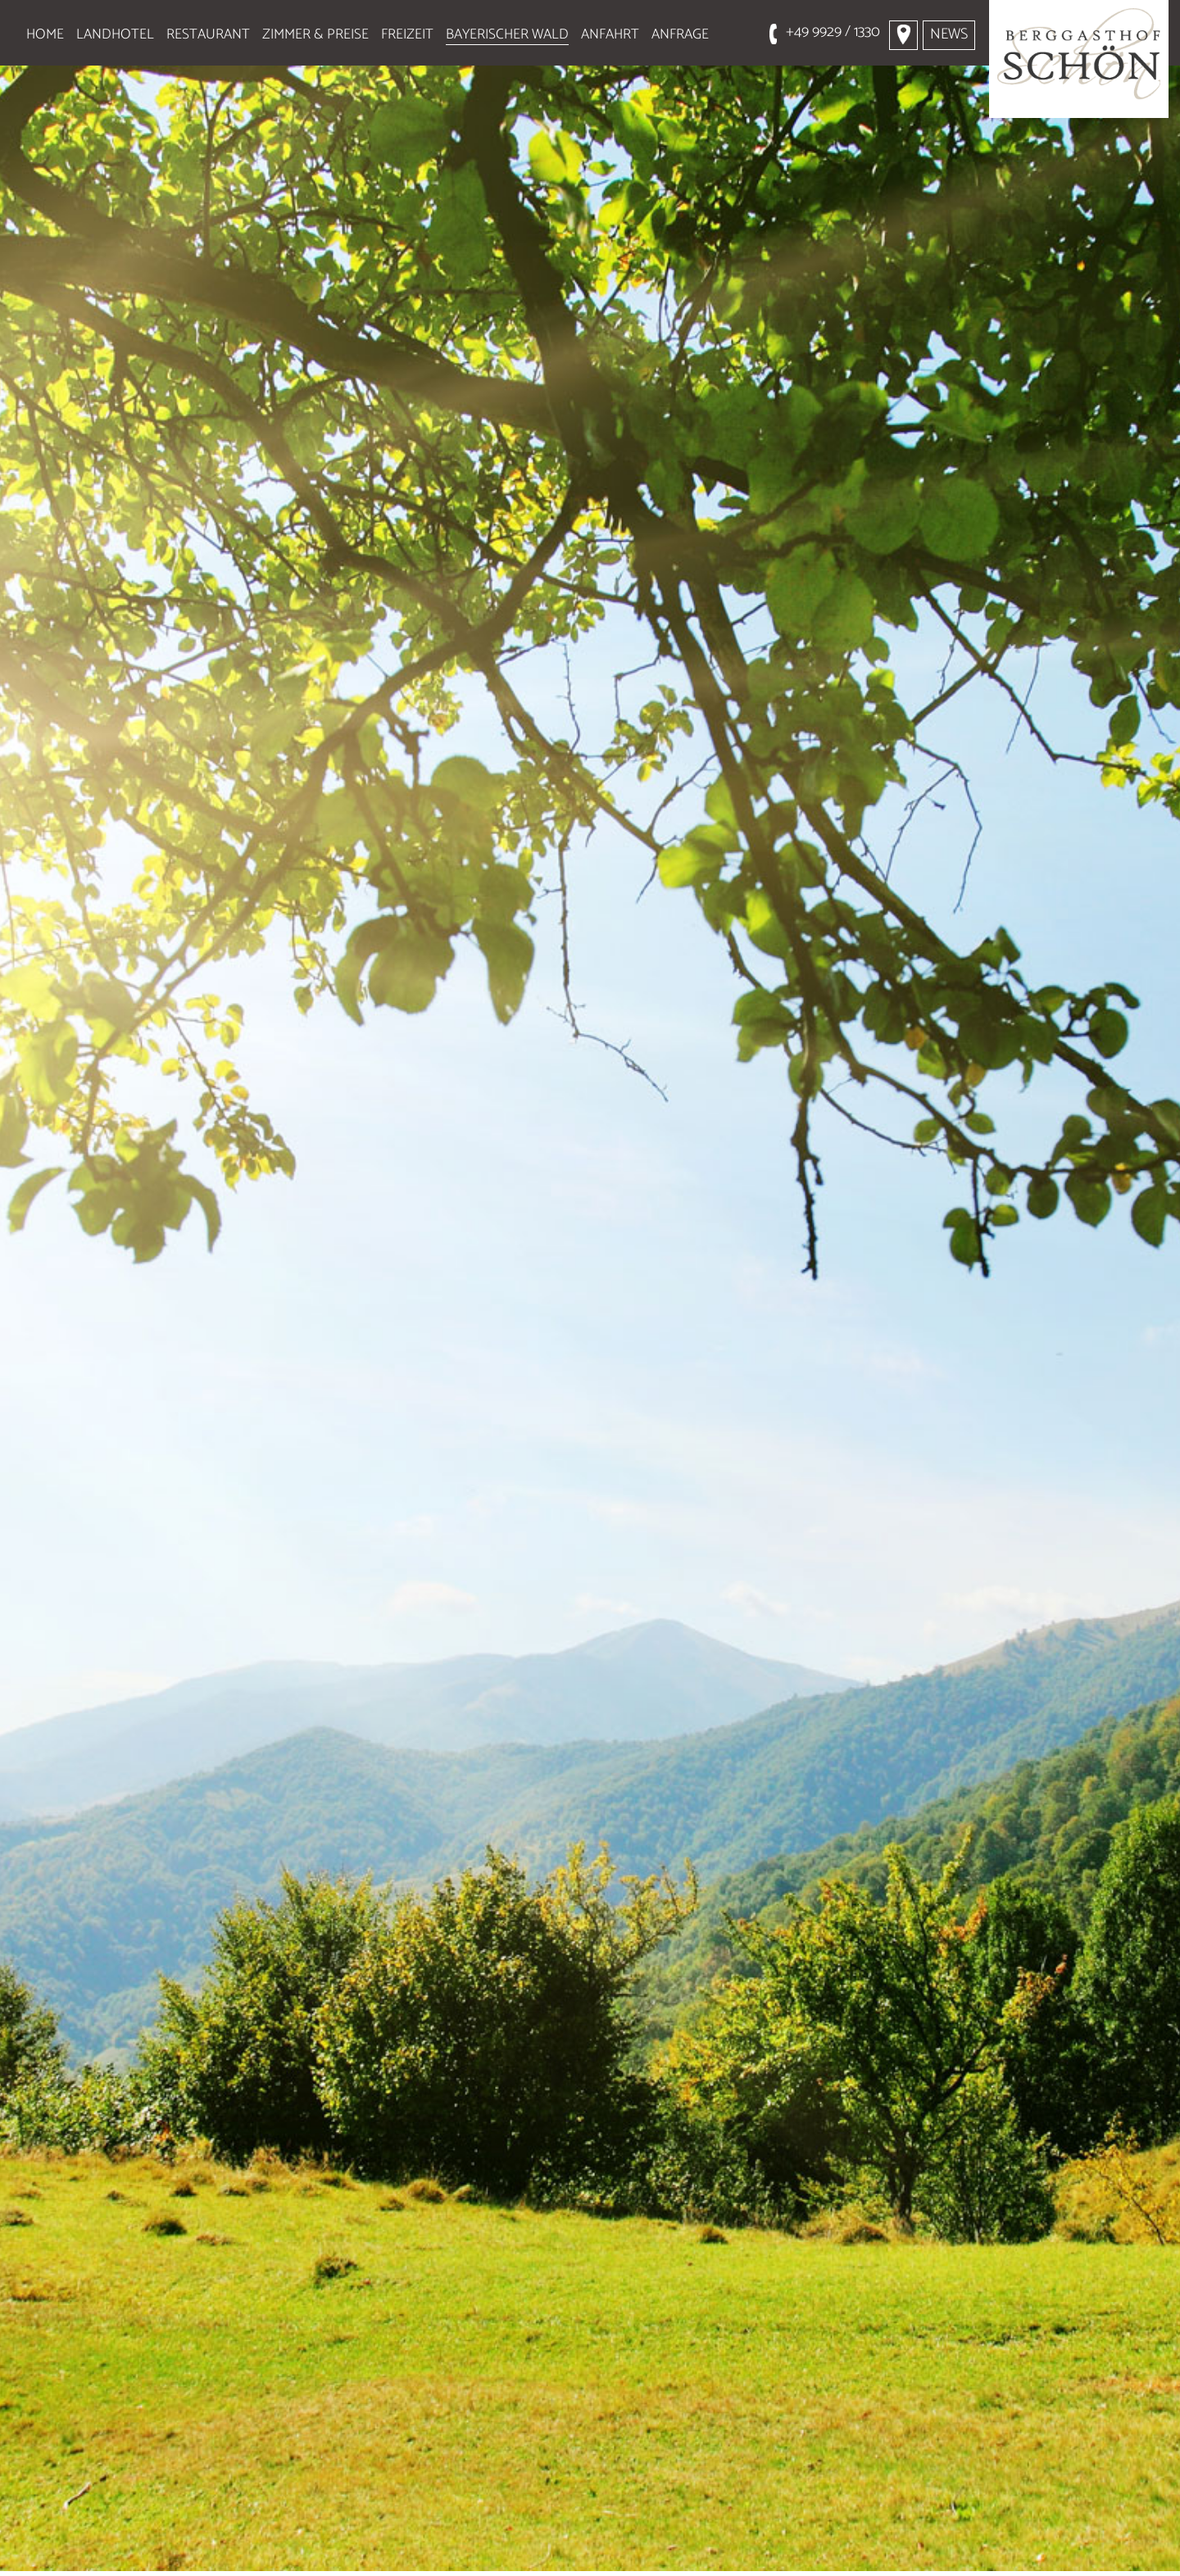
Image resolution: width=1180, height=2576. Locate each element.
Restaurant (208, 34)
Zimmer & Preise (315, 34)
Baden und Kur (888, 2549)
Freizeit (407, 34)
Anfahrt (610, 34)
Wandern (131, 2549)
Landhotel (115, 34)
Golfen (738, 2549)
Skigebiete (606, 2549)
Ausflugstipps (286, 2549)
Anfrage (680, 34)
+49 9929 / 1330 (833, 32)
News (949, 34)
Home (45, 34)
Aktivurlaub (454, 2549)
